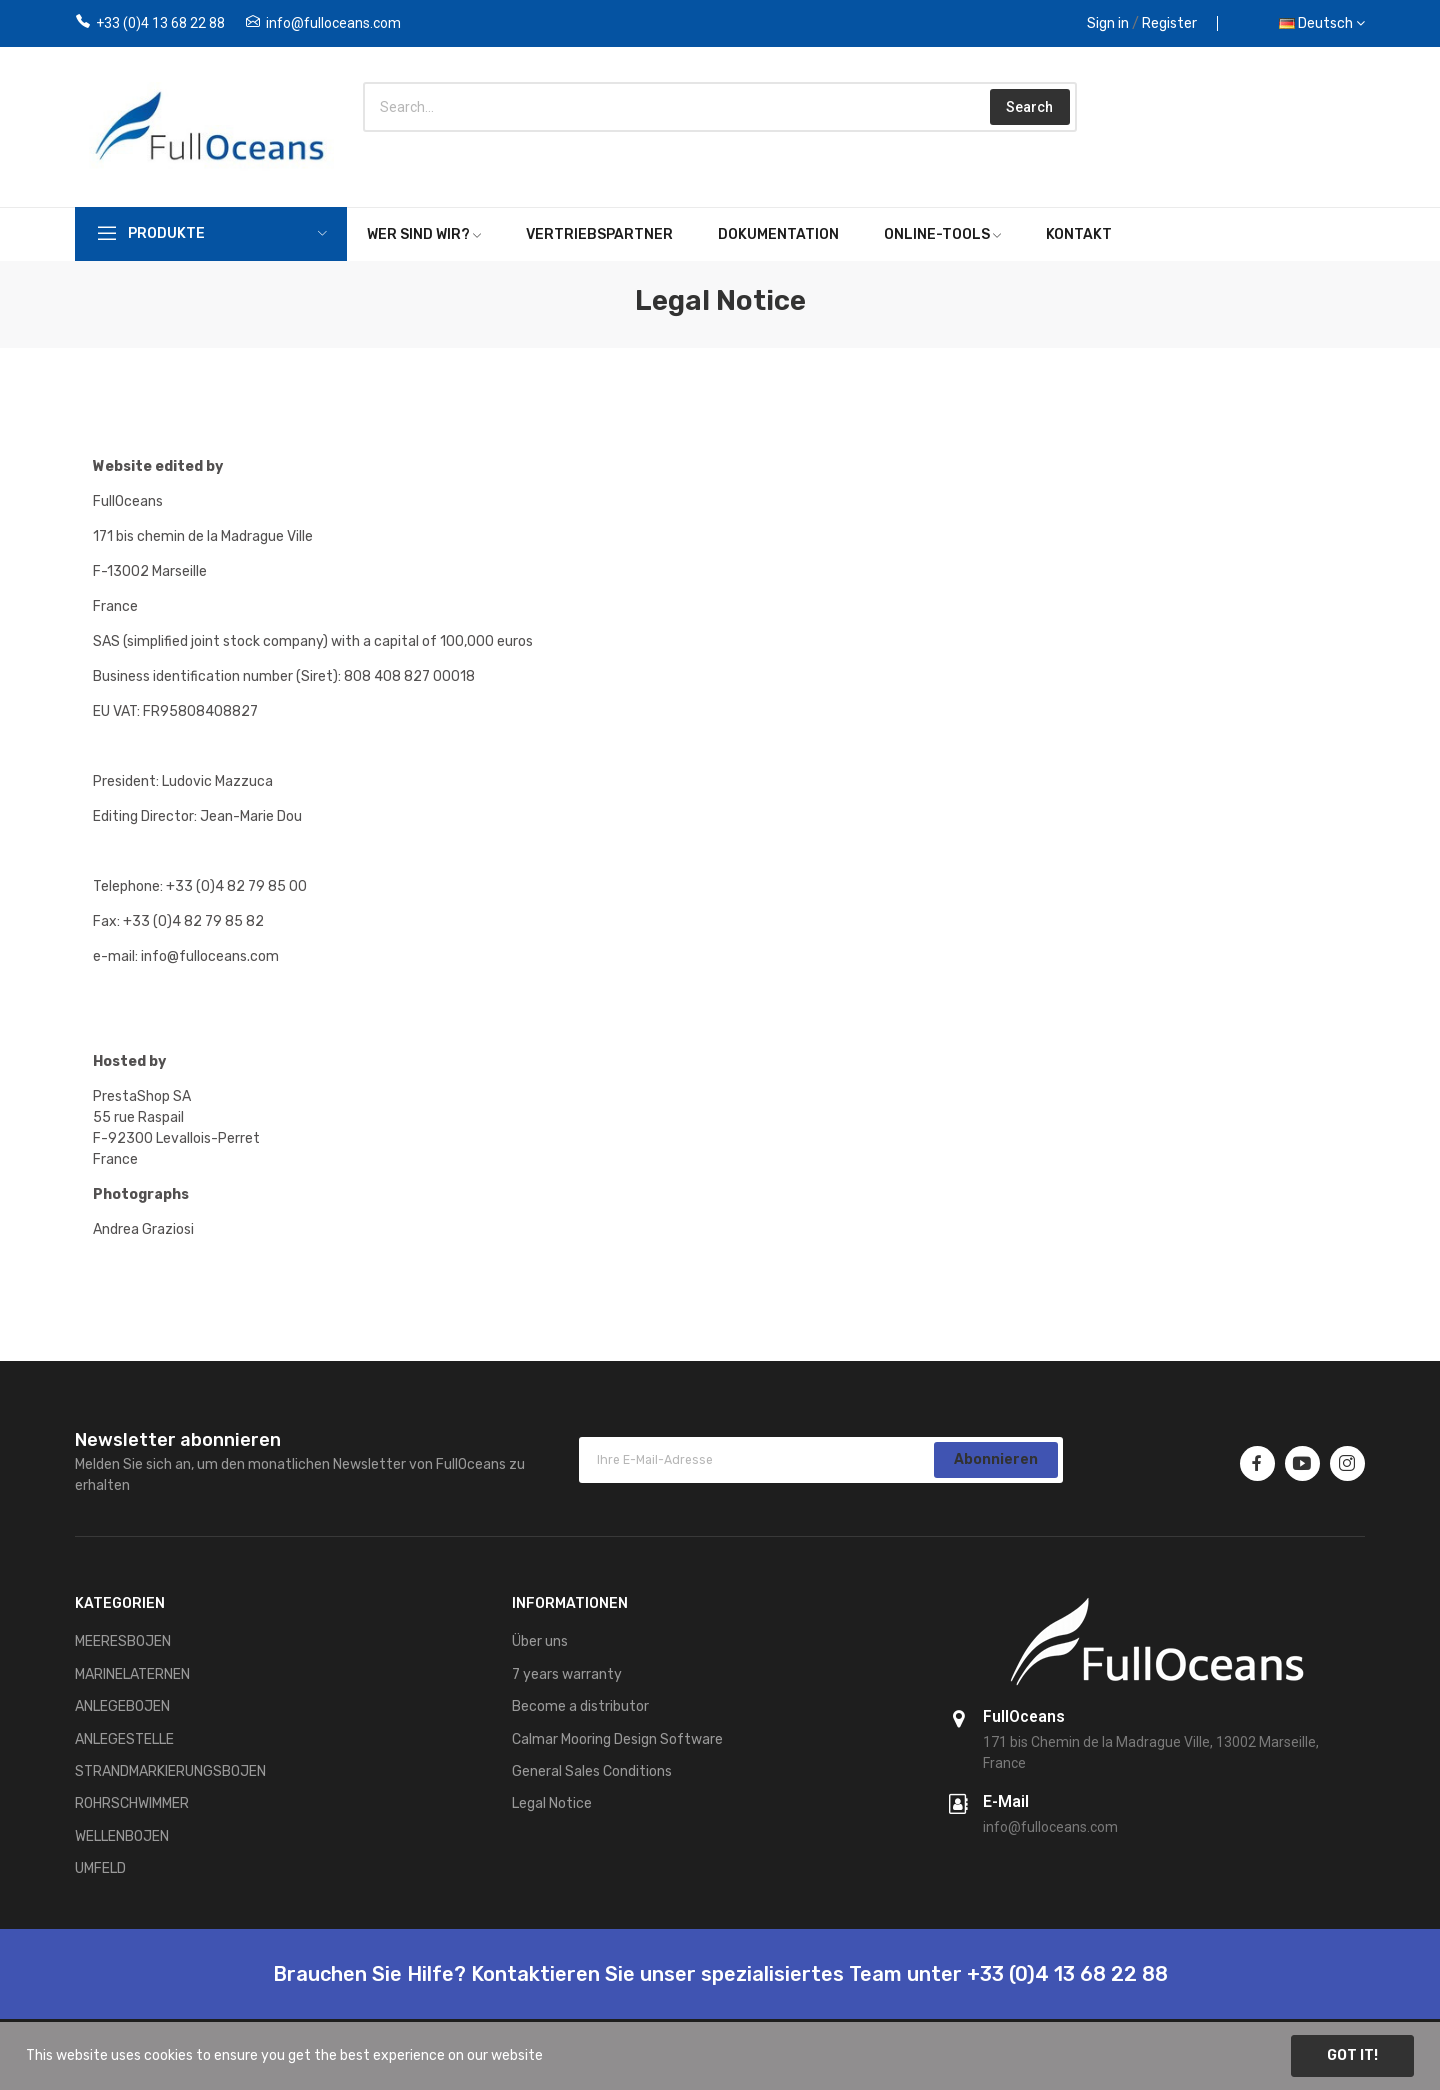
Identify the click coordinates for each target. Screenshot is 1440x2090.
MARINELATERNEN (132, 1674)
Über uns (540, 1641)
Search (1029, 107)
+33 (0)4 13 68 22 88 (160, 23)
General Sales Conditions (592, 1771)
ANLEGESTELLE (124, 1739)
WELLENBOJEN (122, 1836)
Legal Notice (552, 1803)
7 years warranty (567, 1674)
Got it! (1352, 2055)
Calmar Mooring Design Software (617, 1739)
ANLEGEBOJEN (122, 1706)
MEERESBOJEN (123, 1641)
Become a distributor (580, 1706)
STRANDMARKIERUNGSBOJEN (170, 1771)
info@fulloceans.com (333, 23)
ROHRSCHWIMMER (132, 1803)
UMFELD (100, 1868)
